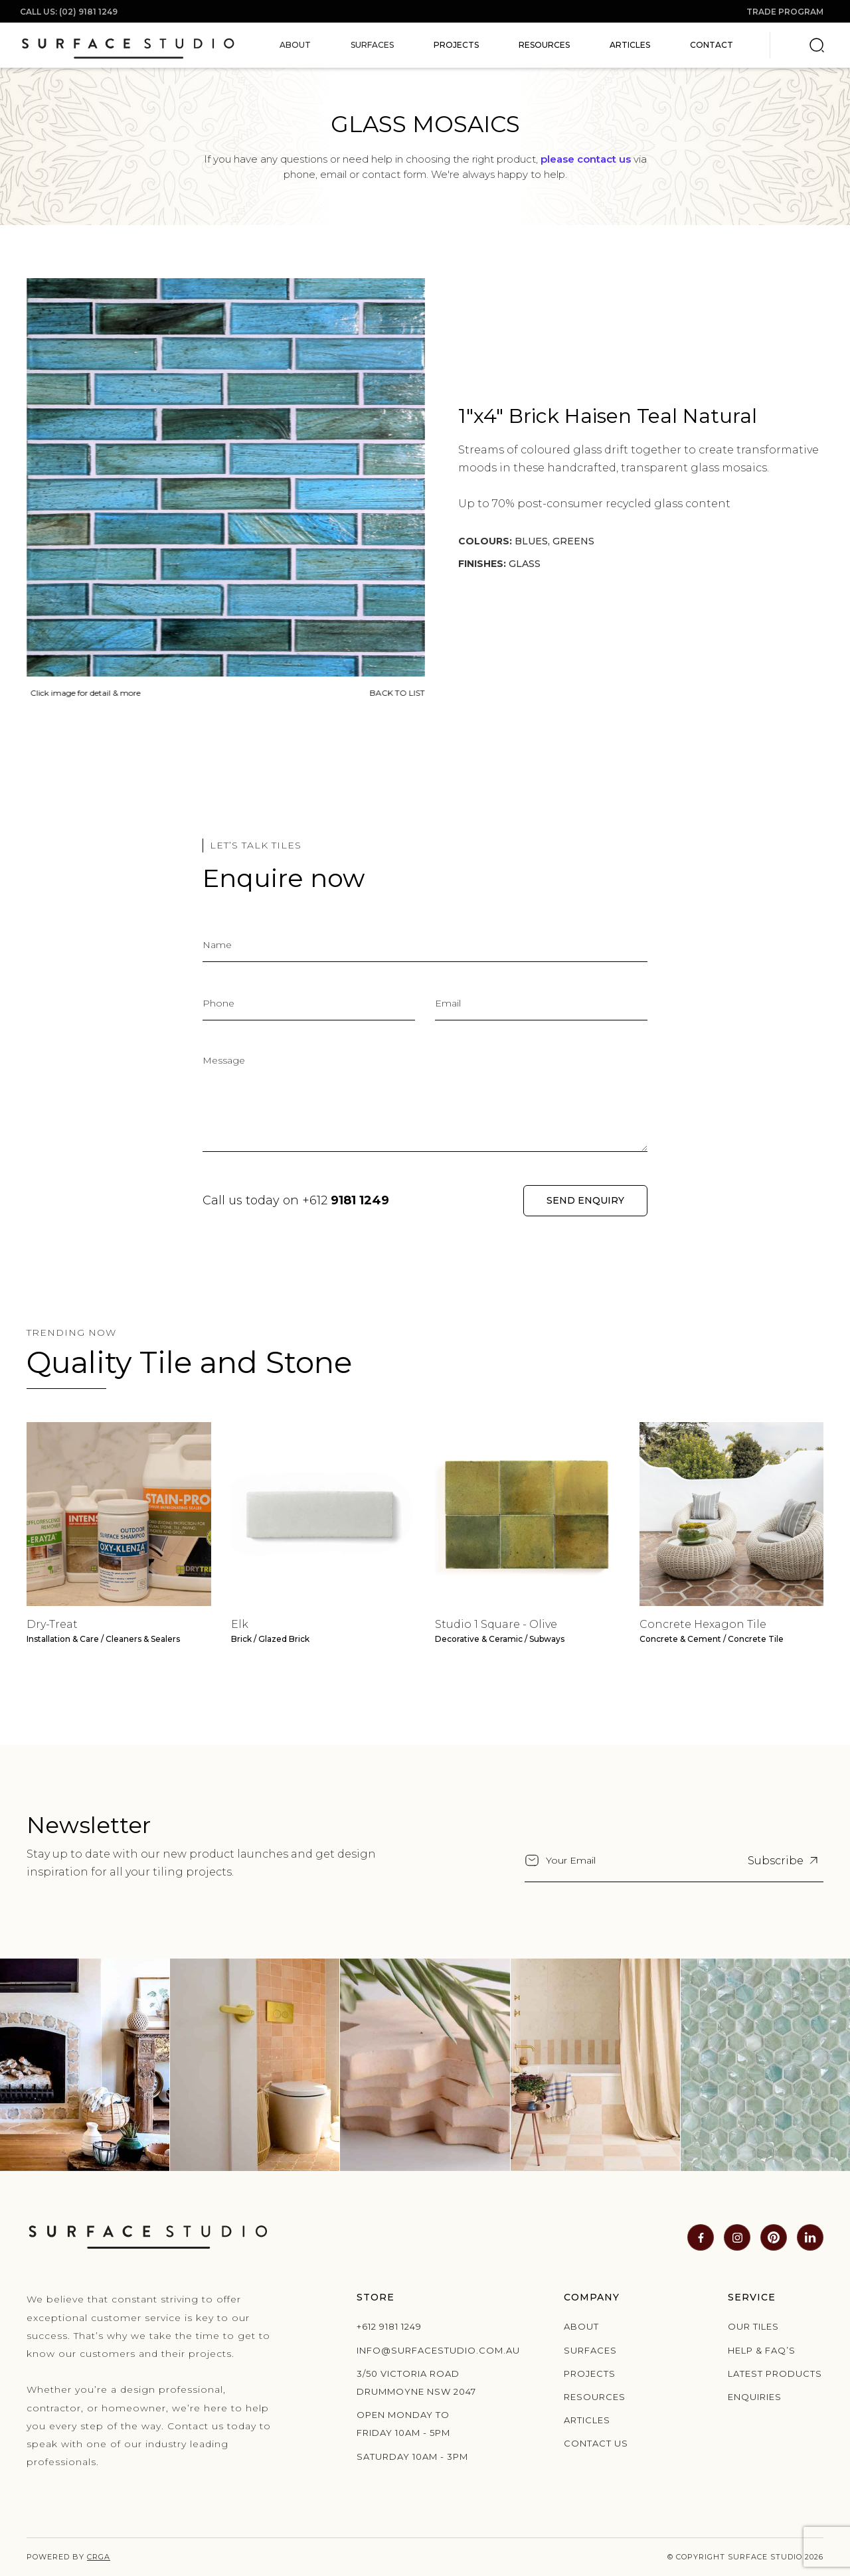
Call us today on (296, 1200)
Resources (544, 45)
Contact (711, 45)
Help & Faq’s (762, 2350)
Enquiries (755, 2396)
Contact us (596, 2443)
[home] (128, 45)
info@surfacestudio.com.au (418, 2350)
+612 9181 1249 (389, 2326)
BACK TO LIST (394, 693)
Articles (630, 45)
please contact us (586, 159)
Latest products (775, 2373)
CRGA (98, 2556)
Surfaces (590, 2350)
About (581, 2326)
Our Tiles (753, 2326)
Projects (456, 45)
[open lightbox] (223, 476)
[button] (295, 45)
